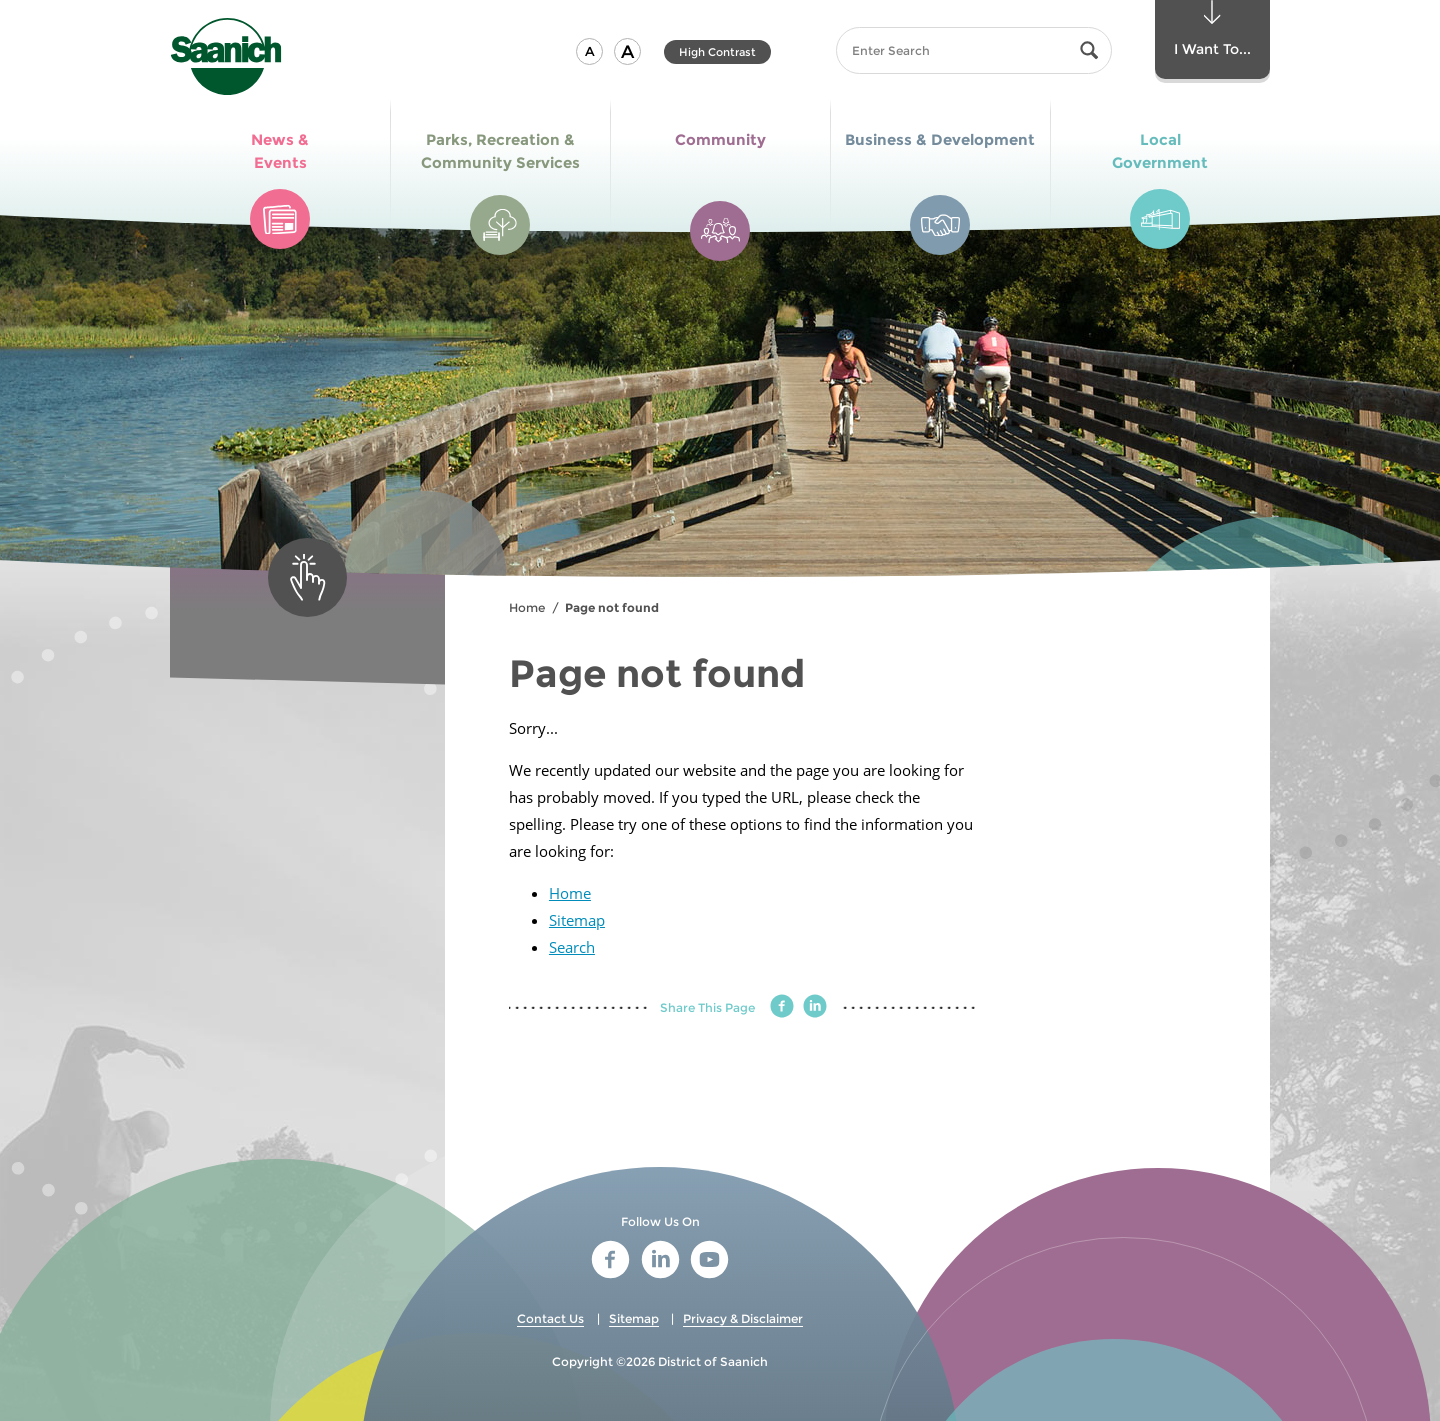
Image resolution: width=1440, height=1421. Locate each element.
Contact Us (550, 1318)
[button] (589, 51)
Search (572, 947)
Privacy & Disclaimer (743, 1318)
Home (527, 607)
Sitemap (577, 920)
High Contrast (717, 52)
